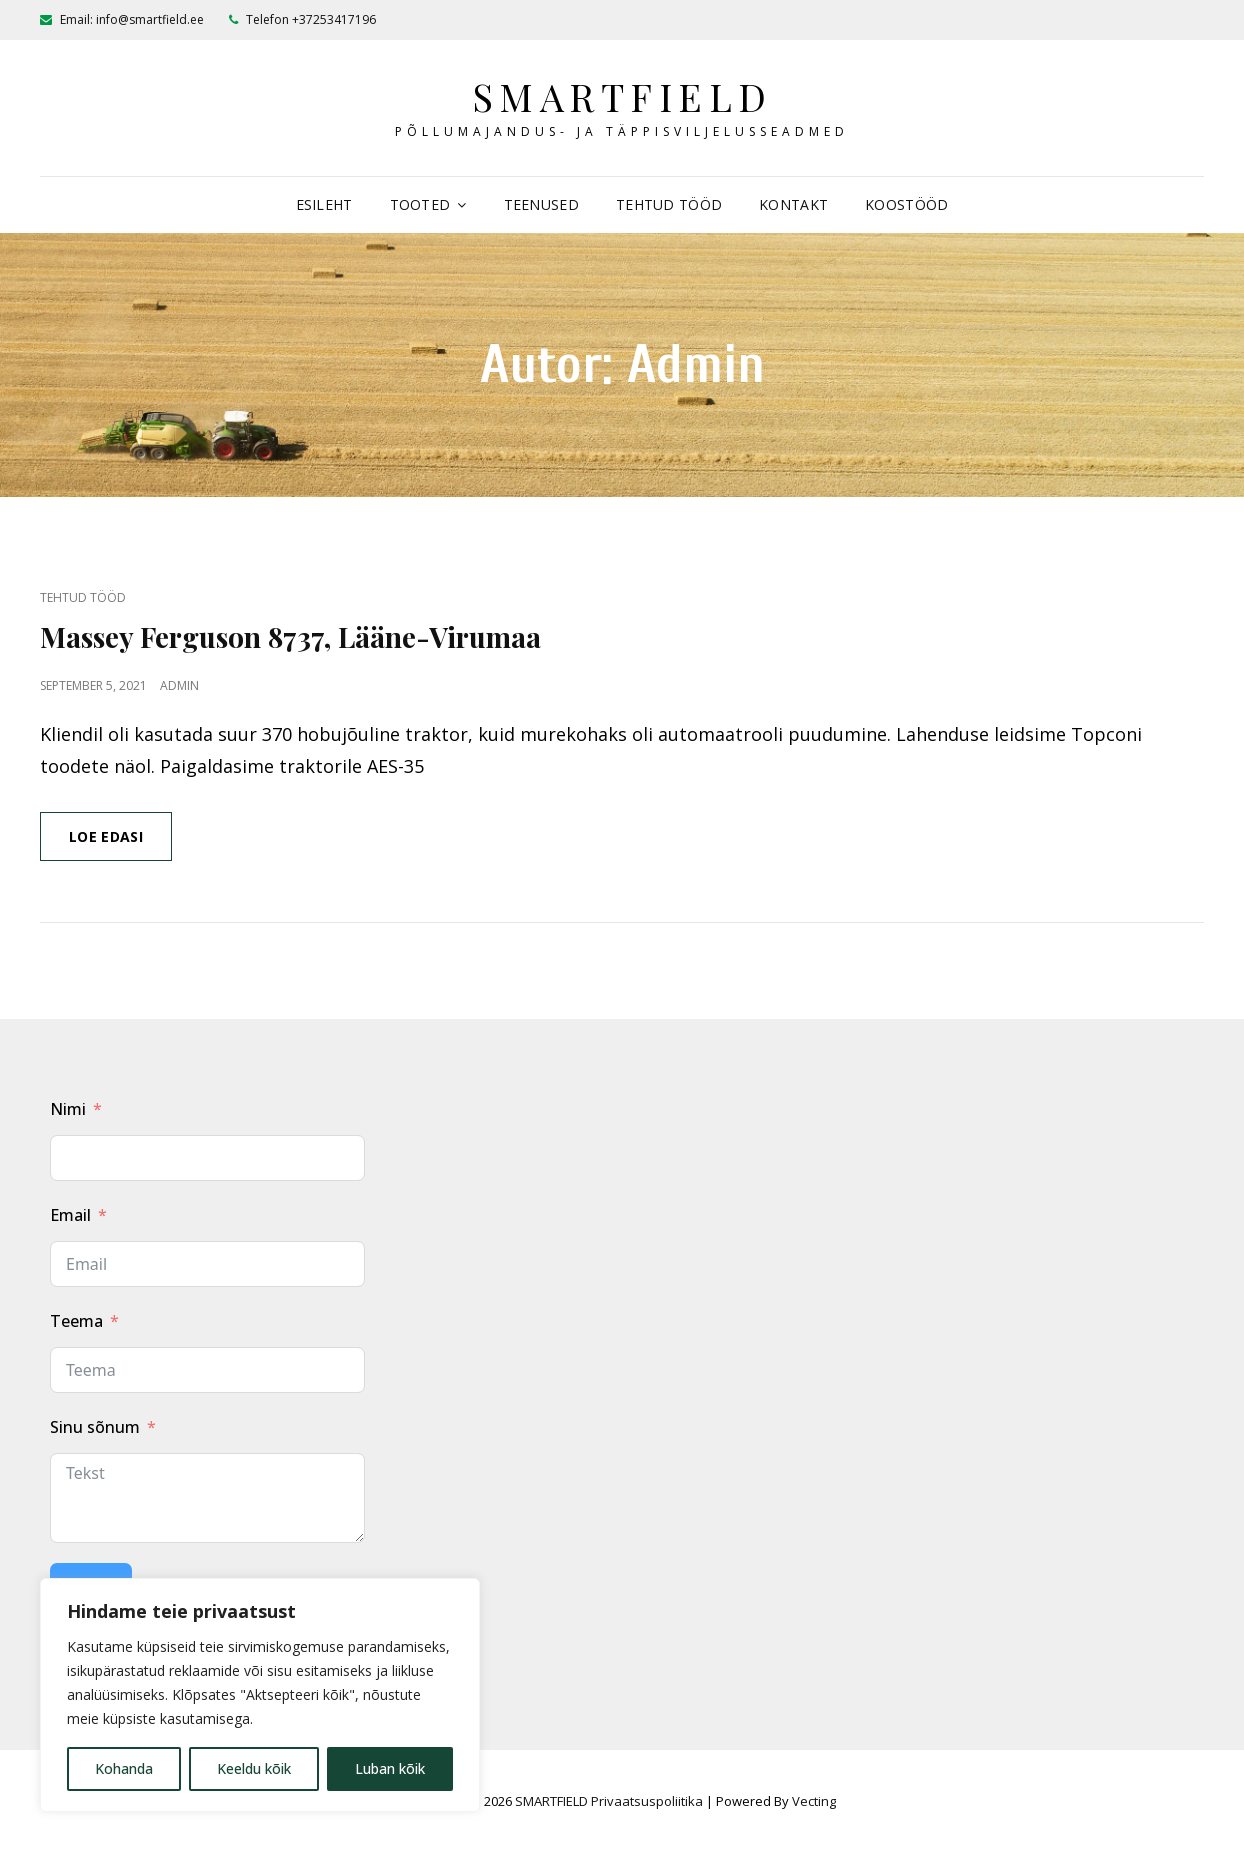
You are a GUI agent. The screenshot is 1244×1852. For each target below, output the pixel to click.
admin (179, 685)
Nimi (68, 1109)
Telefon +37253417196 (302, 19)
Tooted (420, 204)
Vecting (814, 1801)
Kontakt (793, 204)
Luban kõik (390, 1768)
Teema (76, 1321)
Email (70, 1215)
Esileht (324, 204)
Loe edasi (120, 843)
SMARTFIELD (622, 96)
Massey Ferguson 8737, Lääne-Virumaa (290, 636)
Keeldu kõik (254, 1768)
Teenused (541, 204)
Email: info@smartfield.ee (122, 19)
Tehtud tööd (669, 204)
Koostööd (906, 204)
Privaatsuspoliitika (647, 1801)
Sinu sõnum (95, 1427)
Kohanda (124, 1768)
